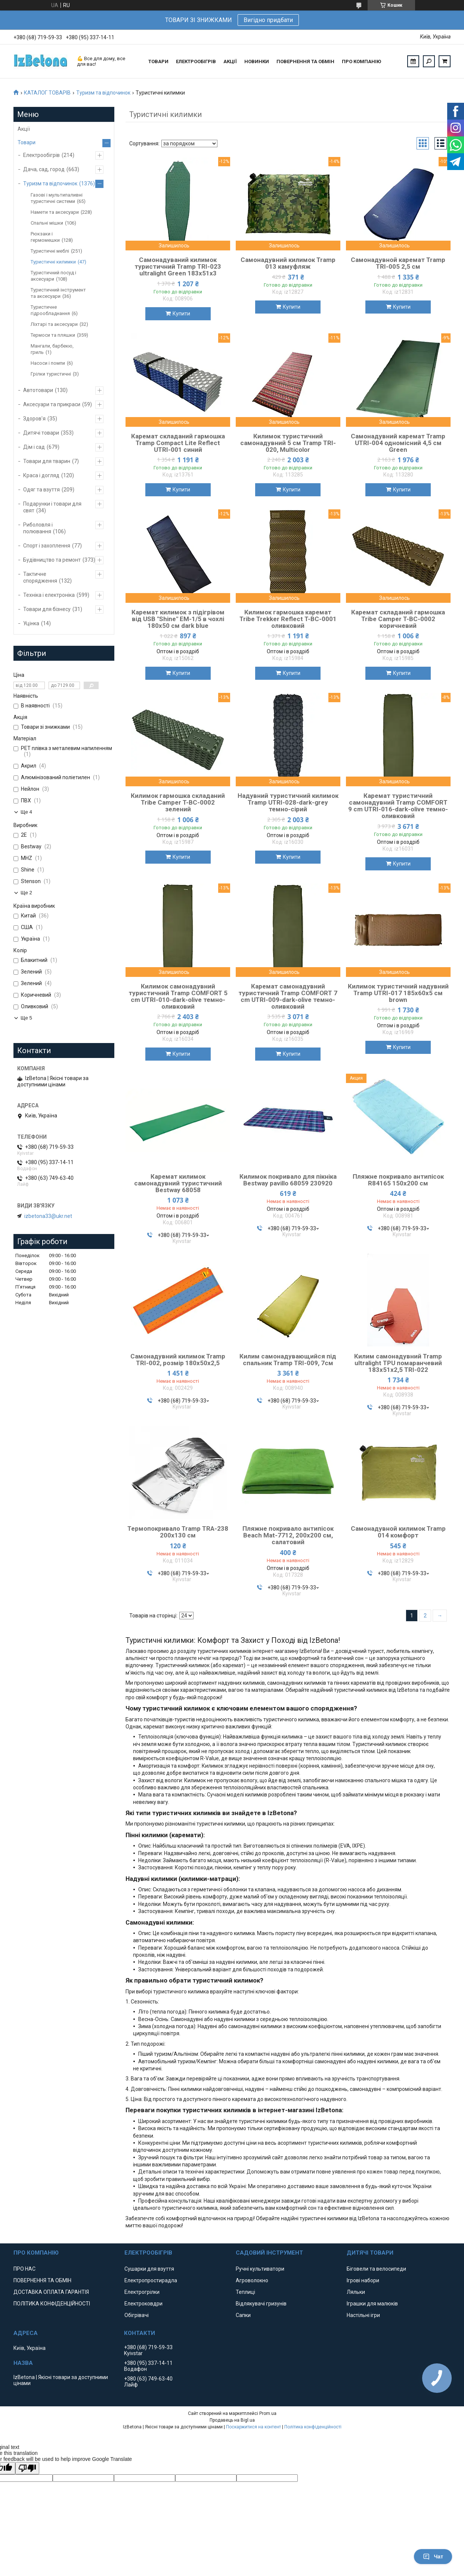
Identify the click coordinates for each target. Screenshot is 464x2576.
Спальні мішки (47, 223)
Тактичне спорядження (40, 577)
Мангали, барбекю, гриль (52, 349)
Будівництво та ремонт (52, 560)
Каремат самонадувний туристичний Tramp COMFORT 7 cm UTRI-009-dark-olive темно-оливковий (287, 996)
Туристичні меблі (50, 251)
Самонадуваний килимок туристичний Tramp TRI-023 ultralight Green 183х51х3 (177, 266)
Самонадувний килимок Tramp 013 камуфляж (288, 263)
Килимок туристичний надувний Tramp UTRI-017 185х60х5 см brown (398, 993)
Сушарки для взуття (149, 2269)
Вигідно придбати (268, 20)
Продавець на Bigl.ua (232, 2420)
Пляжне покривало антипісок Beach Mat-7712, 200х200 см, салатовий (288, 1535)
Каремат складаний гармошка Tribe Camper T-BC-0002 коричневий (398, 619)
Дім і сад (34, 447)
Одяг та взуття (41, 490)
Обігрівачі (136, 2315)
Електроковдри (143, 2304)
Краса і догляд (41, 475)
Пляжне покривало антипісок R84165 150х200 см (398, 1180)
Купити (181, 314)
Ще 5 (26, 1018)
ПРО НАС (24, 2269)
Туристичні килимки (53, 262)
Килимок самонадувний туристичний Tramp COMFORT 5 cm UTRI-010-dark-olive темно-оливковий (178, 996)
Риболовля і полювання (38, 528)
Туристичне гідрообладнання (50, 310)
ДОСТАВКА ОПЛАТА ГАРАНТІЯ (51, 2292)
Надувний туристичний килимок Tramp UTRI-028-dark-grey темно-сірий (288, 802)
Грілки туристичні (51, 374)
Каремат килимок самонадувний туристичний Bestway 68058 (178, 1183)
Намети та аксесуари (55, 212)
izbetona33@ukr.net (48, 1216)
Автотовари (38, 390)
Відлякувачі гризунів (261, 2304)
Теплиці (245, 2292)
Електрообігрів (41, 155)
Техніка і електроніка (49, 595)
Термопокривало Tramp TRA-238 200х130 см (177, 1532)
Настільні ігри (363, 2315)
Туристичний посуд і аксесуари (53, 276)
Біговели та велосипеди (376, 2269)
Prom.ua (267, 2413)
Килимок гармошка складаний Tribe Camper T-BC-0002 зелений (178, 802)
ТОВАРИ (158, 61)
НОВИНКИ (256, 61)
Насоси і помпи (48, 363)
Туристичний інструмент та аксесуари (58, 293)
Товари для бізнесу (47, 609)
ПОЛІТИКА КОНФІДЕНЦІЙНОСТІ (51, 2304)
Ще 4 (26, 812)
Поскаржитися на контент (253, 2427)
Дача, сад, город (44, 169)
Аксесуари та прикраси (51, 404)
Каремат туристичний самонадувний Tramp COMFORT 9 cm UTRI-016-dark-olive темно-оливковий (398, 805)
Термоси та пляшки (53, 335)
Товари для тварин (46, 461)
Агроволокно (252, 2280)
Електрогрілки (142, 2292)
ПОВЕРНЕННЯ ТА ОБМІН (305, 61)
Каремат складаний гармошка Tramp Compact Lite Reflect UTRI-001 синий (178, 443)
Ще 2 (26, 892)
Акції (24, 129)
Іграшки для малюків (372, 2304)
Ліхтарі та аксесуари (54, 324)
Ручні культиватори (260, 2269)
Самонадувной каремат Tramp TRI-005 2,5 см (398, 263)
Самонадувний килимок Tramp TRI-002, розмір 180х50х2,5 (177, 1359)
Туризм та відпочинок (103, 93)
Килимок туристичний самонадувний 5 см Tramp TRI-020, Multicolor (288, 443)
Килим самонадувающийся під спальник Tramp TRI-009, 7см (287, 1359)
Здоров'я (34, 419)
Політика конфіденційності (312, 2427)
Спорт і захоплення (46, 546)
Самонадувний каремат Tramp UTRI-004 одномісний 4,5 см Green (398, 443)
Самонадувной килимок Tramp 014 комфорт (398, 1532)
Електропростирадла (150, 2280)
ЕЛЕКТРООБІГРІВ (196, 61)
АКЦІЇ (230, 61)
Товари (26, 142)
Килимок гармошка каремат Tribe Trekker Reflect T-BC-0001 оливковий (288, 619)
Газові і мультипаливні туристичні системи (57, 198)
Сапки (243, 2315)
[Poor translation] (27, 2468)
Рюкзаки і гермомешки (45, 237)
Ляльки (356, 2292)
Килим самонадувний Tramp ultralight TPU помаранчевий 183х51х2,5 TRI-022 (398, 1363)
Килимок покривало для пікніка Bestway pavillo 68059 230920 (288, 1180)
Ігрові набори (363, 2280)
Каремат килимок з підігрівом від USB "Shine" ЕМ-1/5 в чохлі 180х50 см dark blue (178, 619)
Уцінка (31, 623)
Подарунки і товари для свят (52, 507)
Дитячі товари (41, 433)
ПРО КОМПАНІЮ (361, 61)
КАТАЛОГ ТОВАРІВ (47, 93)
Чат (433, 2556)
